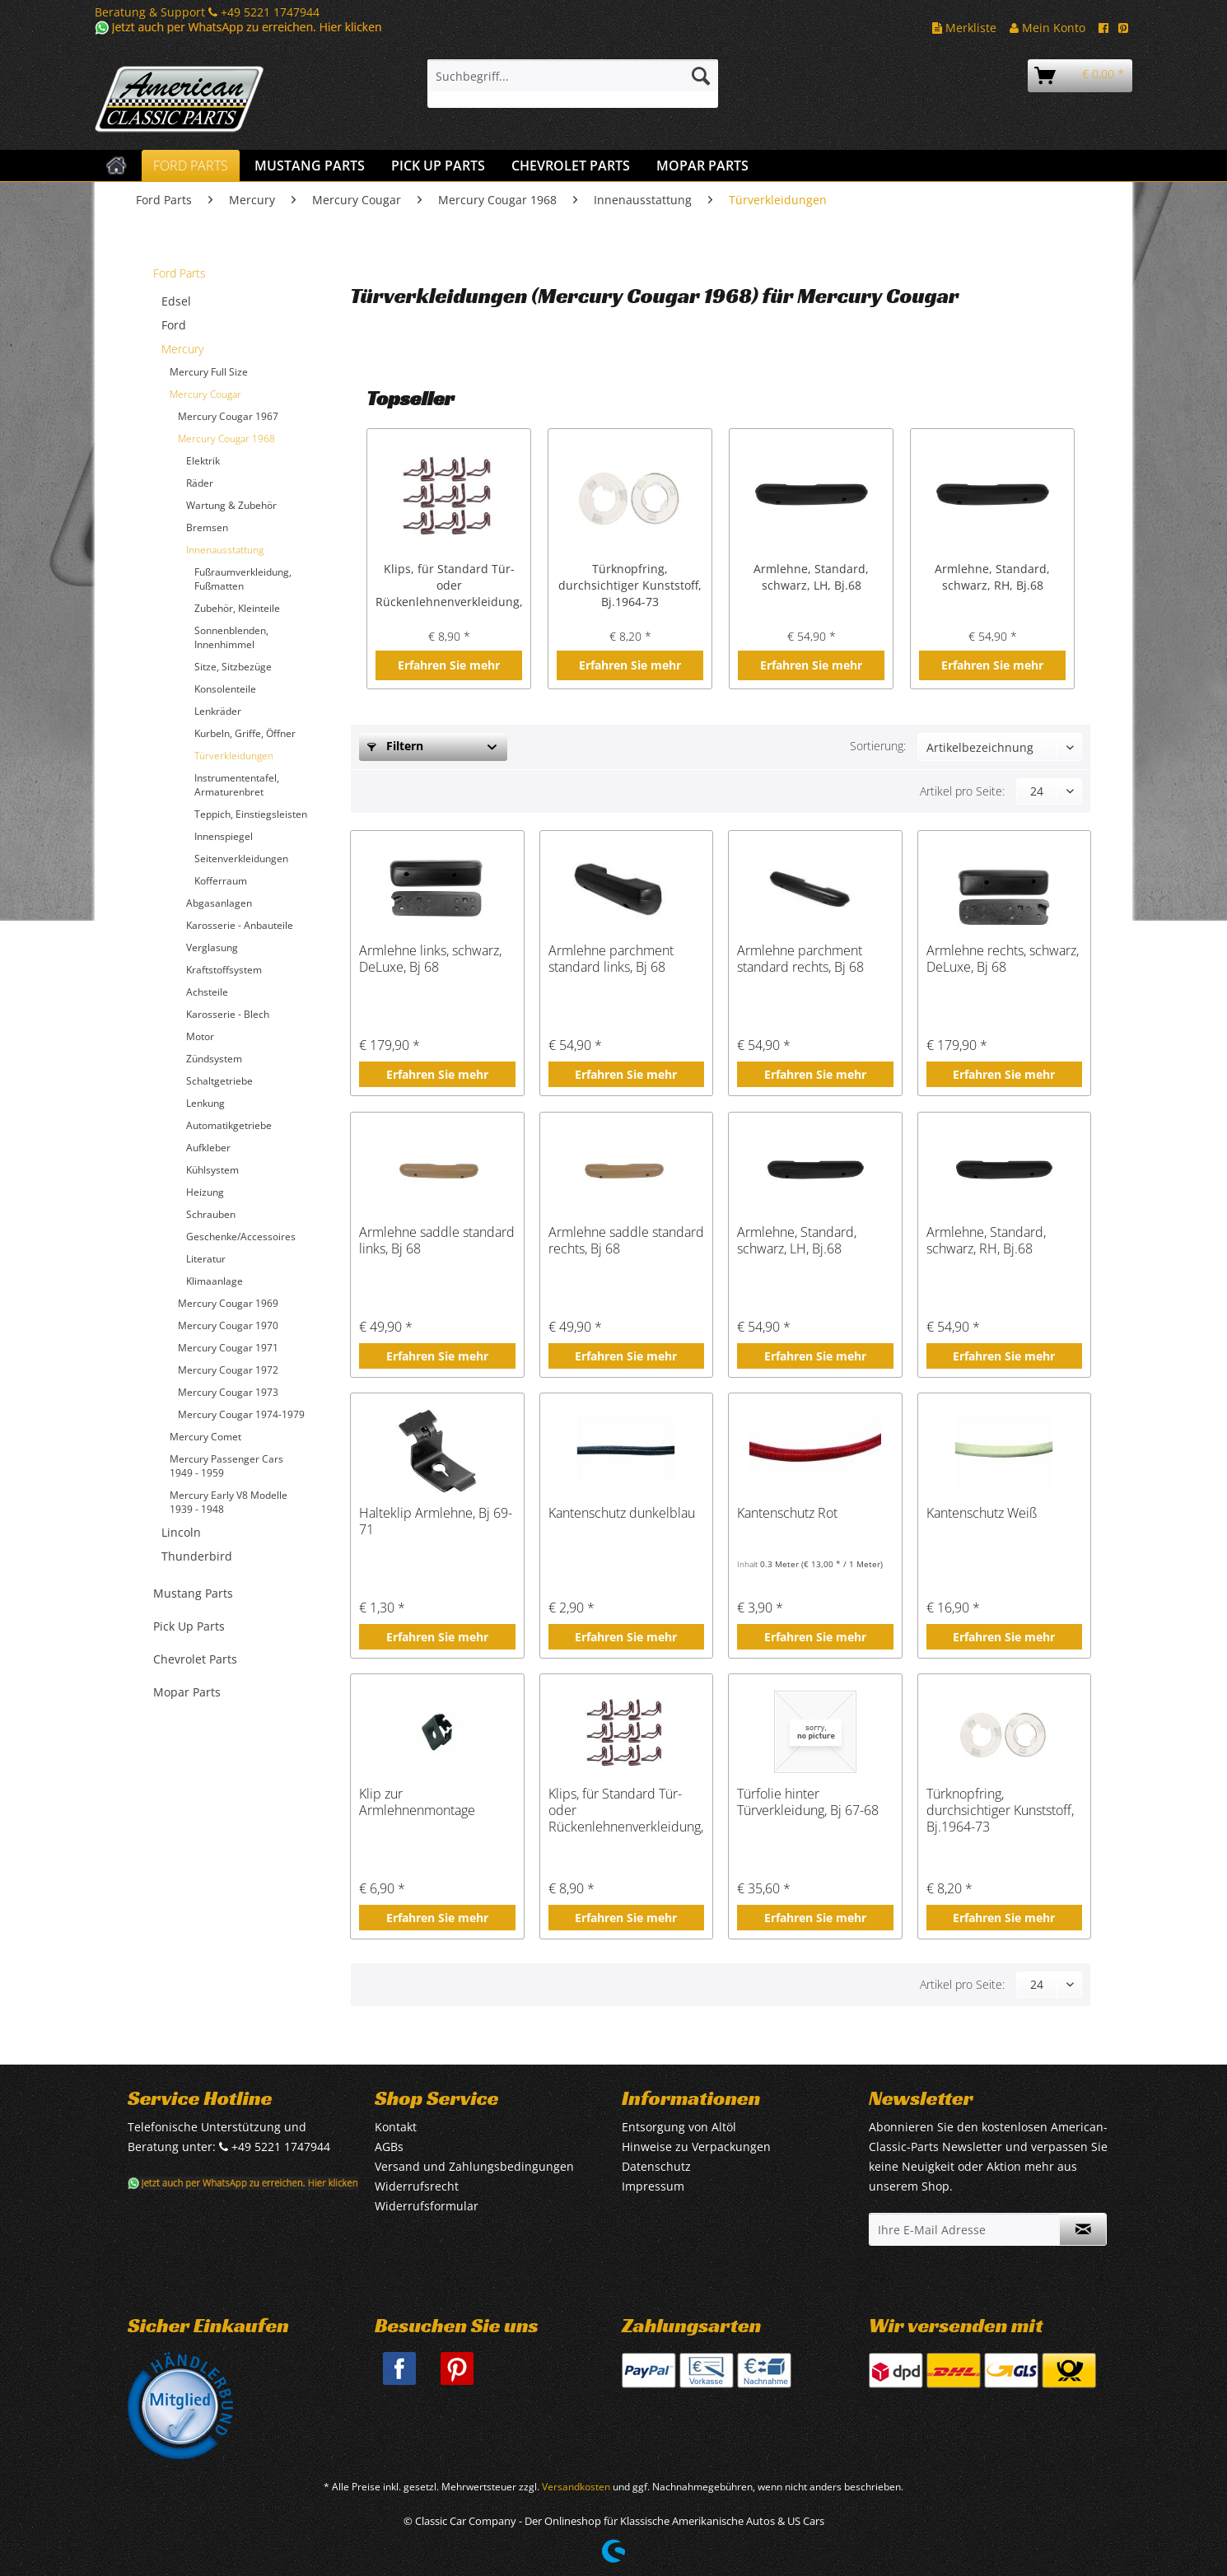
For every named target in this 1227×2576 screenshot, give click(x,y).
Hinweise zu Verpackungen (696, 2146)
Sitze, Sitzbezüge (233, 667)
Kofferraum (220, 881)
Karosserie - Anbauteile (239, 925)
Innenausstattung (225, 550)
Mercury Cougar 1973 (228, 1392)
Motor (200, 1036)
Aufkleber (208, 1148)
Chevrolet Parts (195, 1659)
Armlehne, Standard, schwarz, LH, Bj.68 (811, 577)
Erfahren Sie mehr (449, 665)
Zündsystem (214, 1059)
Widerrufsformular (426, 2206)
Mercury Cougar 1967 (228, 416)
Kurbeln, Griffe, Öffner (245, 733)
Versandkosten (576, 2487)
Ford (173, 325)
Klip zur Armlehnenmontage (417, 1802)
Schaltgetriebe (219, 1081)
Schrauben (211, 1214)
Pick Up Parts (189, 1626)
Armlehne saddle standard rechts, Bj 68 (626, 1241)
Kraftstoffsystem (224, 970)
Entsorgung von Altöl (679, 2127)
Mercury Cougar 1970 (228, 1325)
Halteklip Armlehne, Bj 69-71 (435, 1521)
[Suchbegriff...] (572, 75)
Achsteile (207, 992)
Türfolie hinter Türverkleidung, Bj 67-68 (808, 1802)
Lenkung (205, 1103)
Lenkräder (217, 711)
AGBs (389, 2146)
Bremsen (207, 527)
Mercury (182, 349)
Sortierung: (878, 746)
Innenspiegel (223, 836)
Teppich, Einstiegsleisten (250, 814)
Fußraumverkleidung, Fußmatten (243, 579)
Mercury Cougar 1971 (228, 1348)
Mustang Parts (193, 1593)
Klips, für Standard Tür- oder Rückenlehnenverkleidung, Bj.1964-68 (449, 585)
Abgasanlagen (219, 903)
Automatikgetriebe (229, 1125)
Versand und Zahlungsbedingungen (474, 2166)
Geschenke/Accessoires (241, 1237)
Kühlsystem (212, 1170)
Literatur (206, 1259)
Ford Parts (179, 273)
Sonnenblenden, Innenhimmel (231, 637)
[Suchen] (700, 75)
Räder (199, 483)
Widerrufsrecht (417, 2186)
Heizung (205, 1192)
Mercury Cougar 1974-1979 (241, 1414)
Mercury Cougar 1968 (226, 439)
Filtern (395, 746)
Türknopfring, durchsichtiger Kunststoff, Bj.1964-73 (630, 585)
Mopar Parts (187, 1692)
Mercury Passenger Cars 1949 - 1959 (226, 1466)
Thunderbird (196, 1556)
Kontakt (396, 2127)
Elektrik (203, 461)
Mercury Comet (205, 1437)
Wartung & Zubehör (231, 505)
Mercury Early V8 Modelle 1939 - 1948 (228, 1502)
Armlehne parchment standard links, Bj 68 (611, 959)
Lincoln (181, 1532)
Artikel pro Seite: (962, 791)
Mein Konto (1047, 27)
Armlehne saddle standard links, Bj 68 (437, 1241)
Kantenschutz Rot (787, 1513)
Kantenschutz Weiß (981, 1513)
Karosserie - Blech (227, 1014)
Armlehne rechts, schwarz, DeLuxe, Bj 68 (1002, 959)
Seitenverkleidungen (241, 859)
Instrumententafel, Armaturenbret (236, 785)
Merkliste (964, 27)
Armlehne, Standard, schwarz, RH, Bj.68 (992, 577)
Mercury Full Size (209, 372)
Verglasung (212, 947)
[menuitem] (572, 83)
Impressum (653, 2186)
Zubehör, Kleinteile (237, 608)
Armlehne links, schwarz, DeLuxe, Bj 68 (430, 959)
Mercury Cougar (205, 394)
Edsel (176, 301)
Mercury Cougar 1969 (228, 1303)
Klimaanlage (214, 1281)
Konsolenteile (225, 689)
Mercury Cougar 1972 (228, 1370)
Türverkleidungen (233, 756)
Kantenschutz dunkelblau (621, 1513)
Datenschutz (656, 2166)
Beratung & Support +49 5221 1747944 (207, 12)
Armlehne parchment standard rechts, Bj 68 (800, 959)
